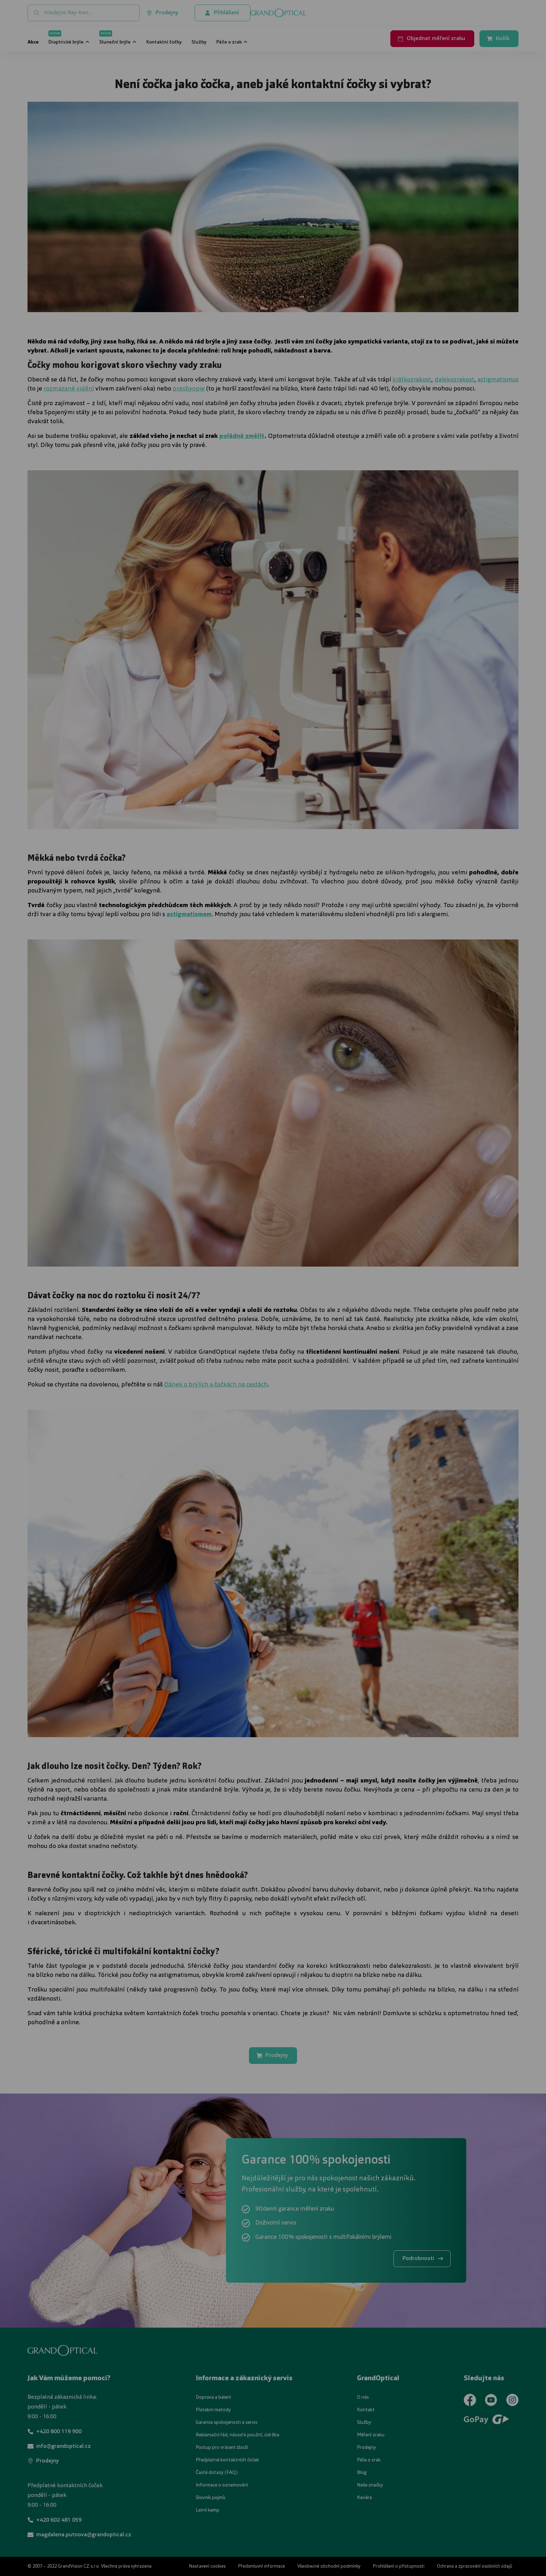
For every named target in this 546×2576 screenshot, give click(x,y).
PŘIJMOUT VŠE (363, 1324)
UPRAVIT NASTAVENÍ (189, 1324)
